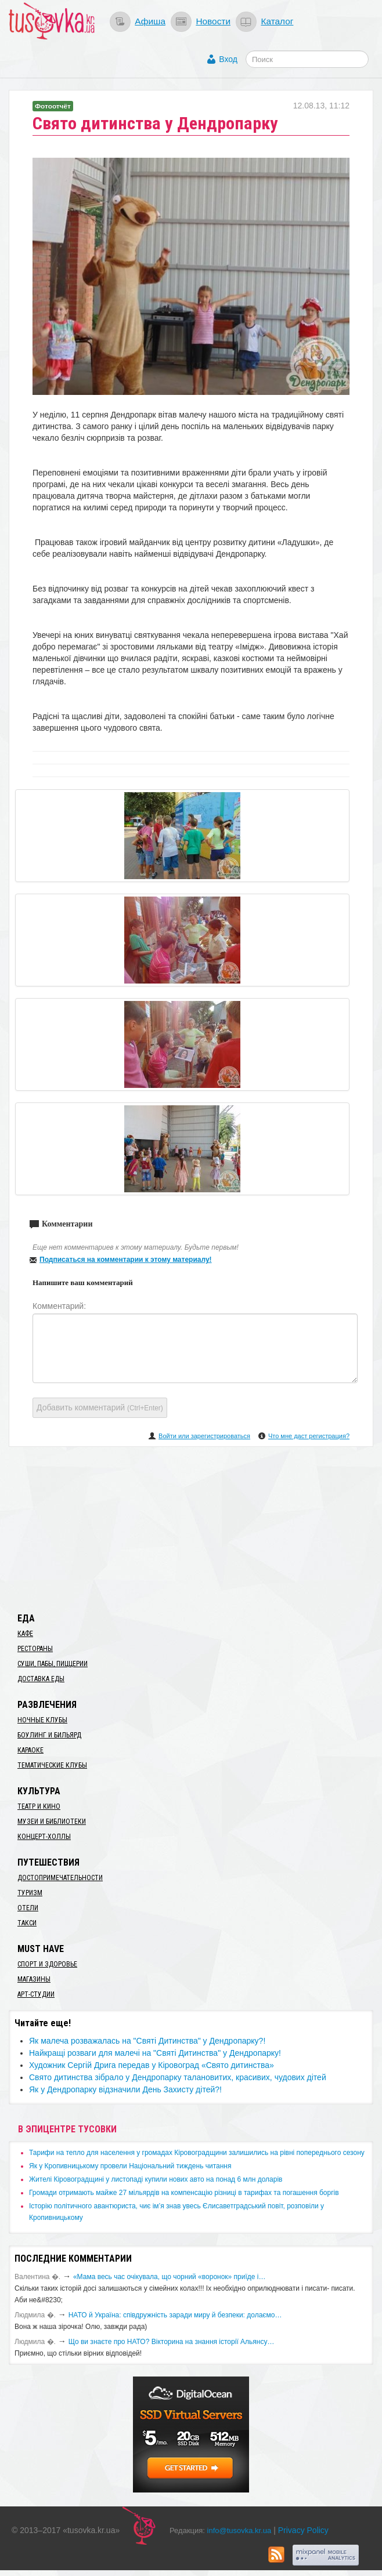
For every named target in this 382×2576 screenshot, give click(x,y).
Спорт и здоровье (47, 1964)
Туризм (29, 1893)
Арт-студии (36, 1994)
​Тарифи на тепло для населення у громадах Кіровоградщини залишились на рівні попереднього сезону (197, 2153)
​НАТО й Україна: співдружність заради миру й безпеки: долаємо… (175, 2315)
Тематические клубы (52, 1765)
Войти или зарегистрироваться (204, 1435)
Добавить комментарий (100, 1407)
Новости (213, 21)
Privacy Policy (303, 2530)
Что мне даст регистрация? (308, 1435)
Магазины (34, 1979)
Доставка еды (40, 1679)
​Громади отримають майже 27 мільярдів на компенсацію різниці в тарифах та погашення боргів (184, 2193)
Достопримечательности (60, 1878)
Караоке (30, 1750)
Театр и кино (38, 1806)
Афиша (150, 21)
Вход (228, 59)
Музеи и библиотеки (51, 1821)
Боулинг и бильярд (49, 1735)
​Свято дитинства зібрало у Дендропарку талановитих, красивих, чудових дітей (177, 2077)
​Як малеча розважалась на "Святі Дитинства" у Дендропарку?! (147, 2040)
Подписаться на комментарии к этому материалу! (125, 1260)
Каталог (277, 21)
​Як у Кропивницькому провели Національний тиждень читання (130, 2166)
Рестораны (35, 1649)
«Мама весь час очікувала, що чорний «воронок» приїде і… (169, 2277)
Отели (27, 1908)
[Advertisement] (191, 1527)
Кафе (25, 1634)
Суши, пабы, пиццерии (52, 1664)
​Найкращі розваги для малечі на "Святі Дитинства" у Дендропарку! (155, 2053)
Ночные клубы (42, 1720)
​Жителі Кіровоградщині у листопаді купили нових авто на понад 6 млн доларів (155, 2179)
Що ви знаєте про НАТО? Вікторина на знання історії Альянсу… (172, 2342)
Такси (27, 1923)
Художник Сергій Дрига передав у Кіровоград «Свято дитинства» (151, 2065)
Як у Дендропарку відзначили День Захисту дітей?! (125, 2089)
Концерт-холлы (44, 1837)
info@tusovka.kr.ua (239, 2530)
